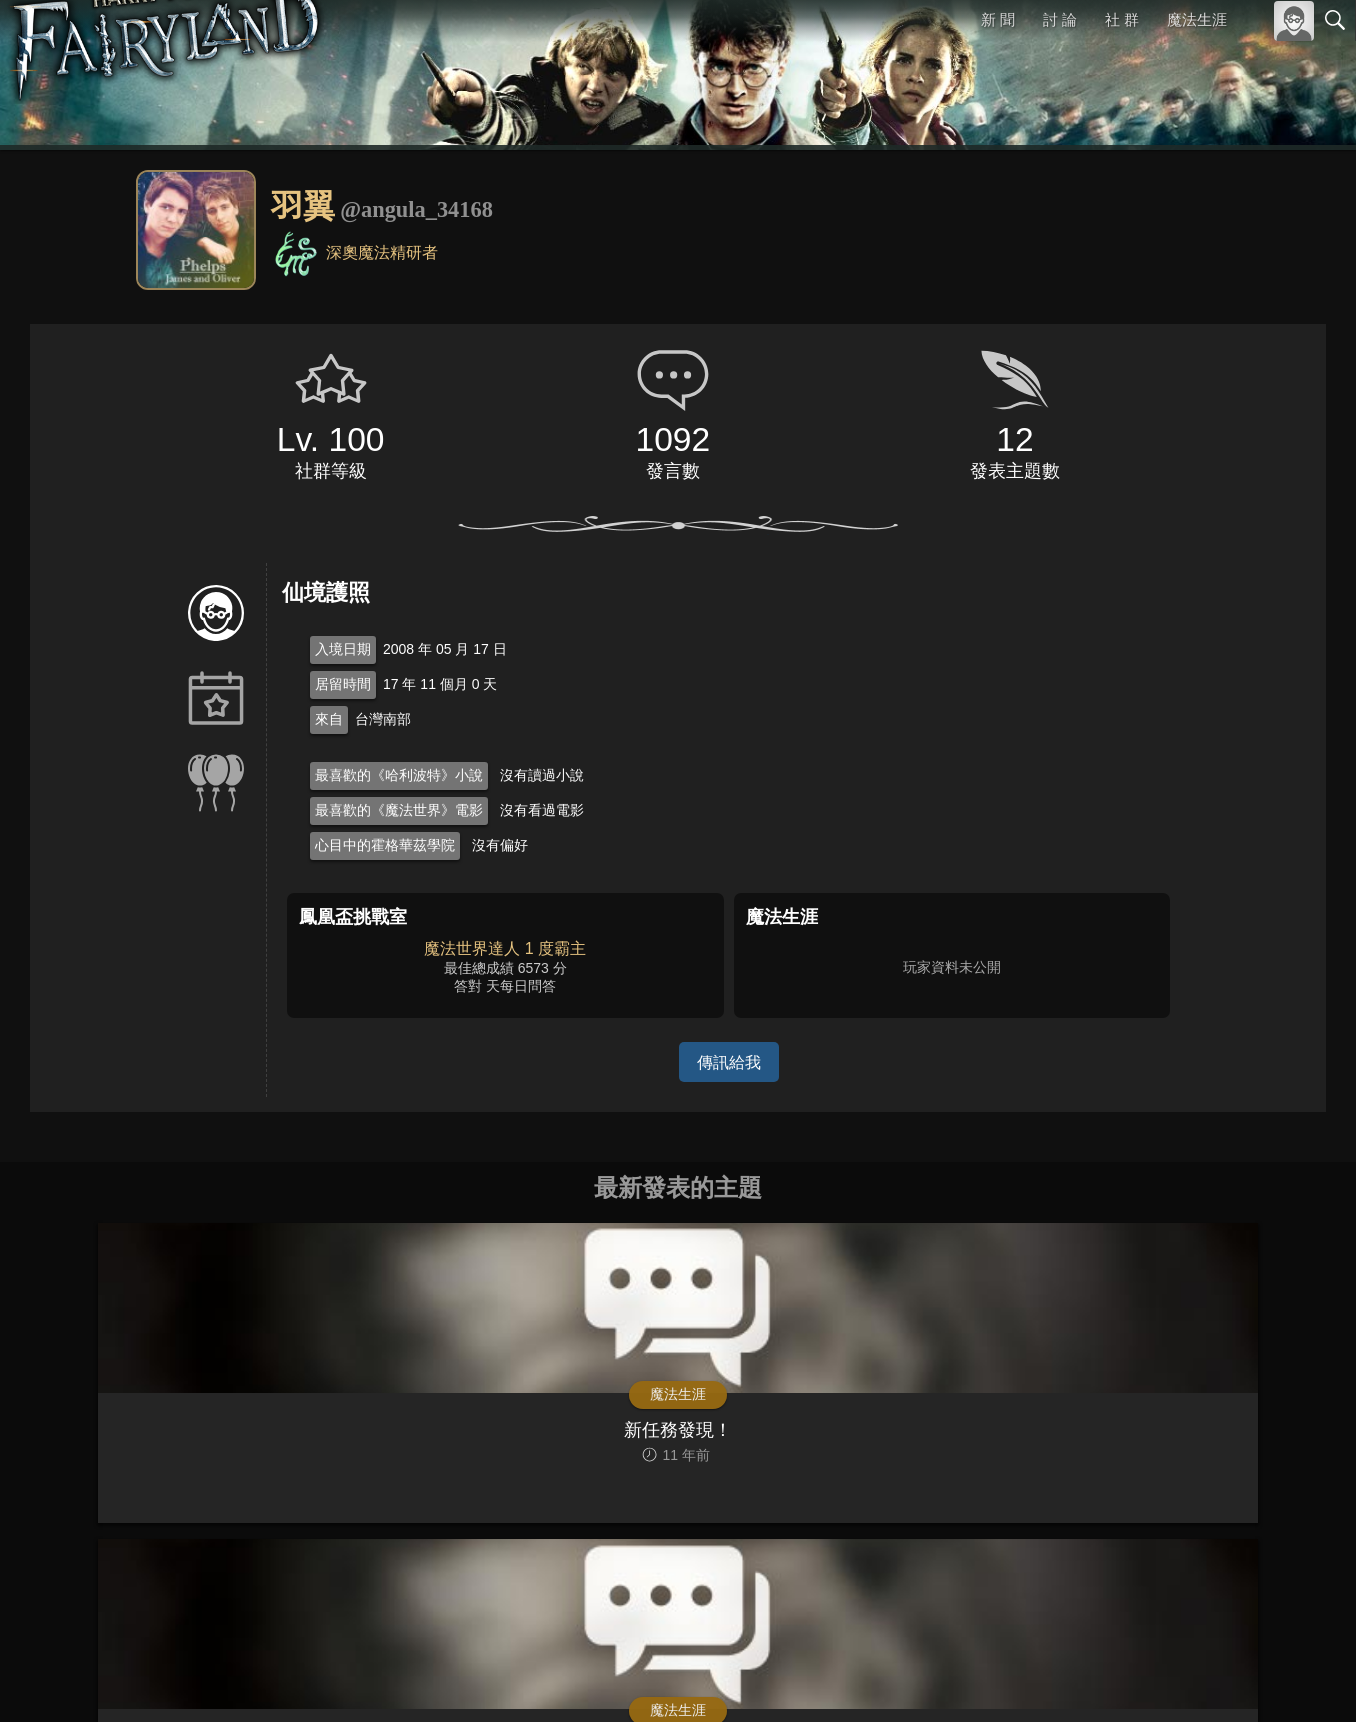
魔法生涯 (1197, 19)
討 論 (1061, 19)
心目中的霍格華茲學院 (385, 845)
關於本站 (1095, 1679)
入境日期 (343, 649)
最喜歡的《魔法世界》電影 (399, 810)
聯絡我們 (1303, 1679)
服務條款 (1160, 1679)
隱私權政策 (1231, 1679)
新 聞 (999, 19)
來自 (329, 719)
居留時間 (343, 684)
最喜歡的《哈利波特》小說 (399, 775)
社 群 (1122, 19)
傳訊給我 (729, 1061)
